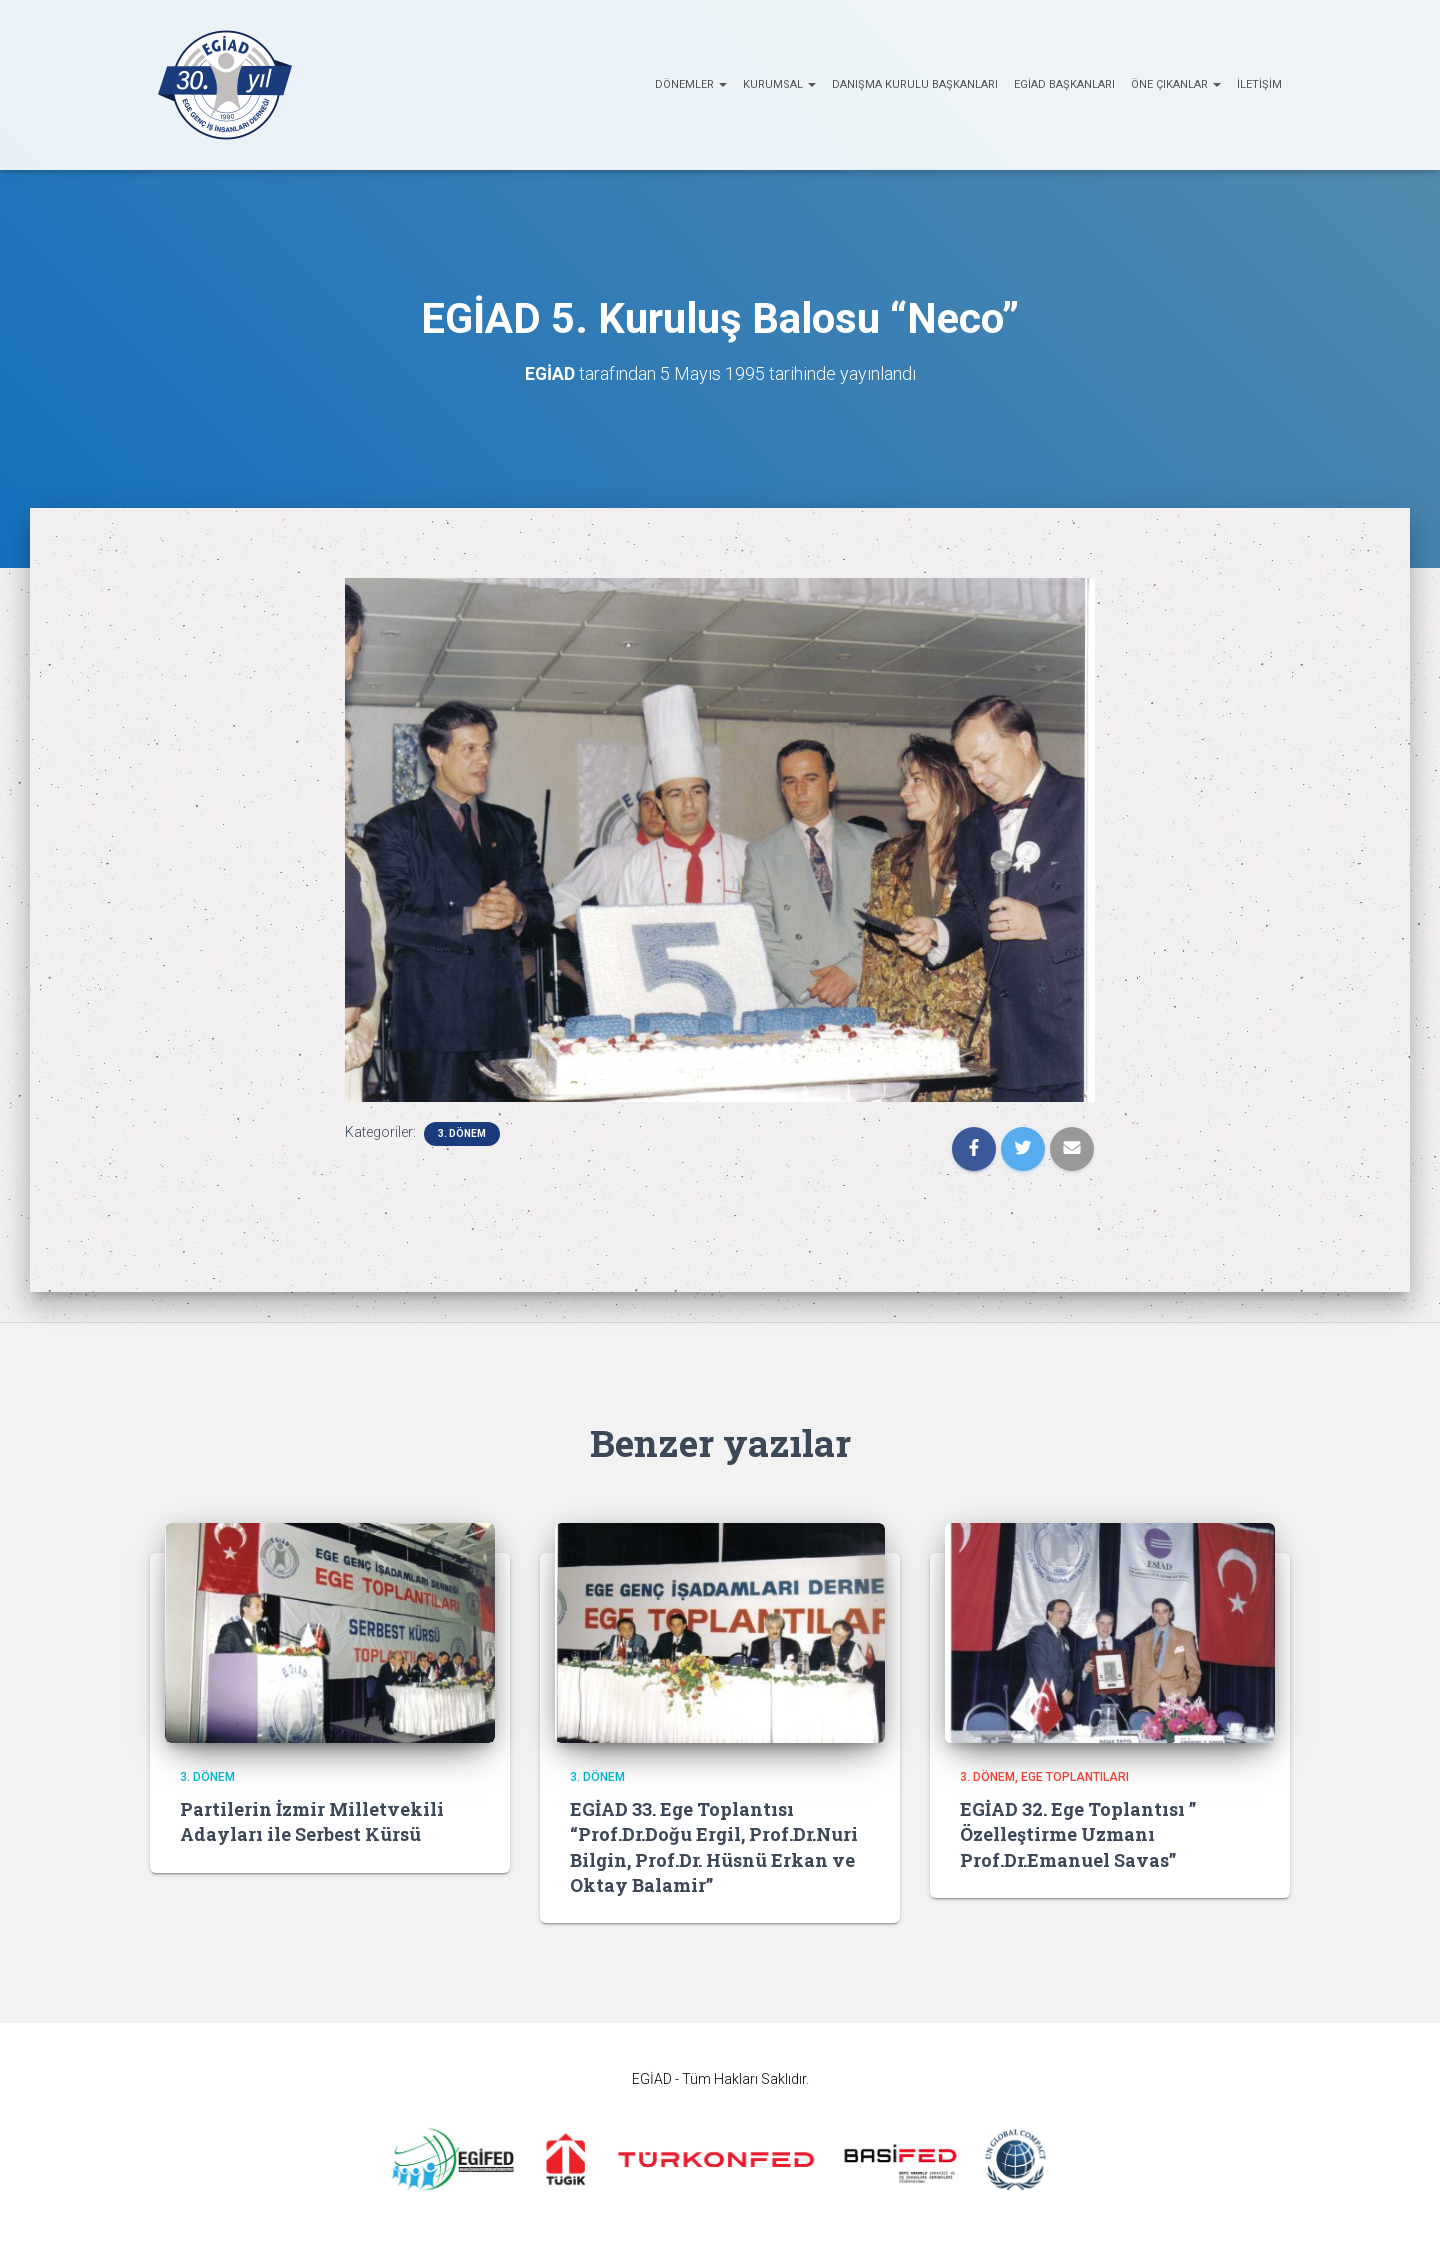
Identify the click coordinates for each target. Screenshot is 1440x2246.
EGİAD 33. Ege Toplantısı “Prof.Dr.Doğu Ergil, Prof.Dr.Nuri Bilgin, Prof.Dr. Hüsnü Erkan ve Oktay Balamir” (714, 1847)
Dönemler (691, 84)
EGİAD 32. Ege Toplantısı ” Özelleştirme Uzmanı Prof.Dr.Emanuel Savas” (1078, 1834)
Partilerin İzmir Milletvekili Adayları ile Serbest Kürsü (312, 1821)
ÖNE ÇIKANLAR (1176, 84)
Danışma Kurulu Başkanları (915, 84)
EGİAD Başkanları (1064, 84)
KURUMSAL (779, 84)
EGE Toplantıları (1075, 1777)
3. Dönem (462, 1133)
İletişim (1259, 84)
